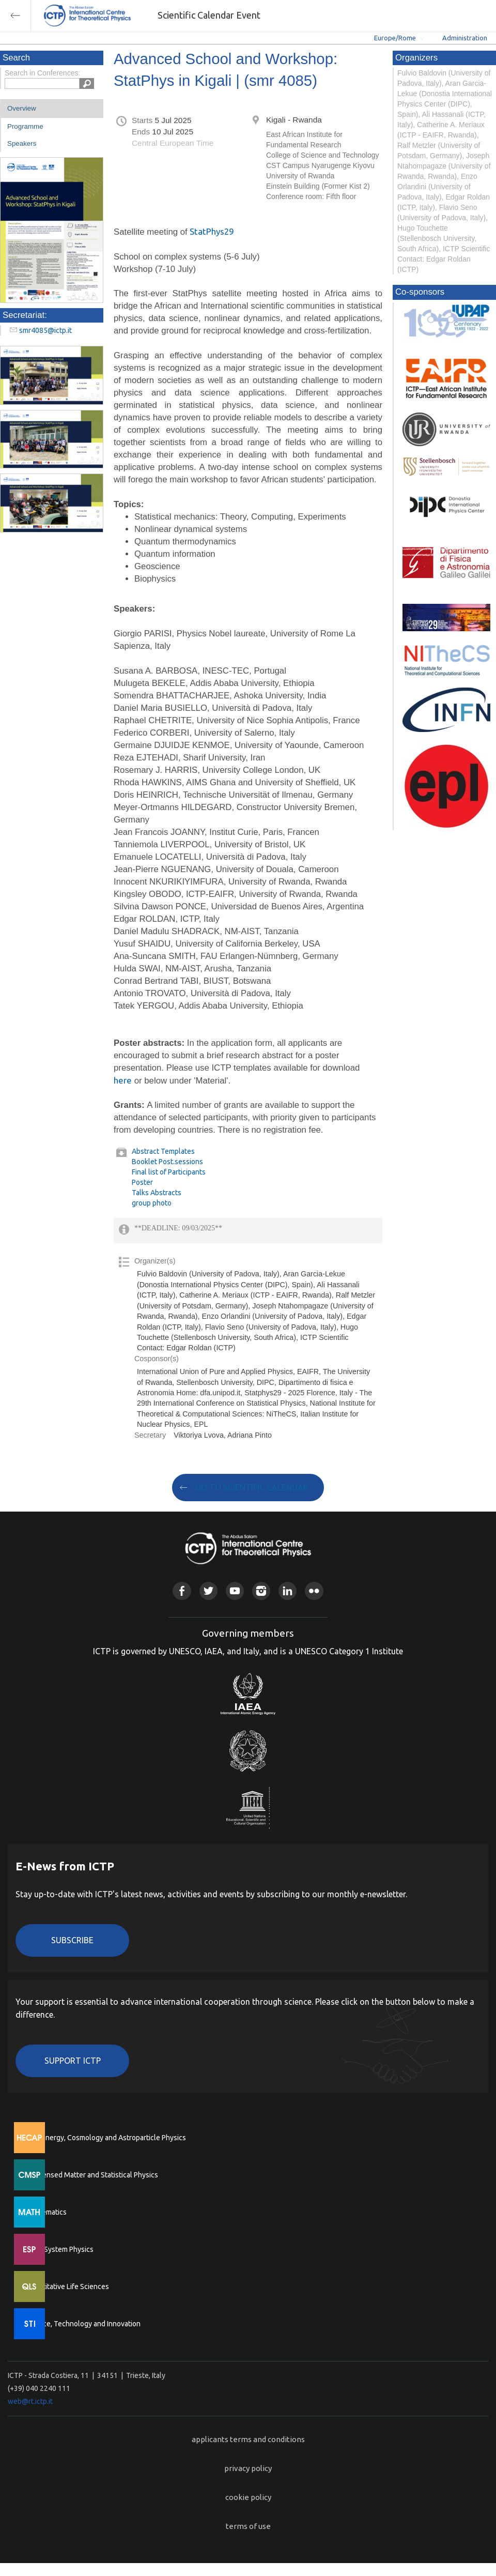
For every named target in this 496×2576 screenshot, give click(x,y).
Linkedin (287, 1591)
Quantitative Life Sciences (67, 2286)
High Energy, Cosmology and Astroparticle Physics (105, 2137)
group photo (152, 1203)
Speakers (21, 143)
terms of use (248, 2526)
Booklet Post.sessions (167, 1161)
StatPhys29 (212, 231)
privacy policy (248, 2468)
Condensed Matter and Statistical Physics (91, 2175)
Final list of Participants (169, 1172)
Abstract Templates (163, 1151)
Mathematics (46, 2212)
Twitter (208, 1591)
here (123, 1080)
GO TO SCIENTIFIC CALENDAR (251, 1487)
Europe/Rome (395, 37)
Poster (142, 1182)
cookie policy (248, 2497)
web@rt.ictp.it (30, 2401)
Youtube (235, 1591)
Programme (25, 126)
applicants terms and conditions (248, 2439)
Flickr (314, 1591)
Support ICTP (72, 2060)
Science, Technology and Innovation (83, 2324)
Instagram (261, 1591)
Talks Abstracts (156, 1192)
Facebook (182, 1591)
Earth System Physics (59, 2249)
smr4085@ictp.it (45, 330)
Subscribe (72, 1940)
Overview (21, 108)
